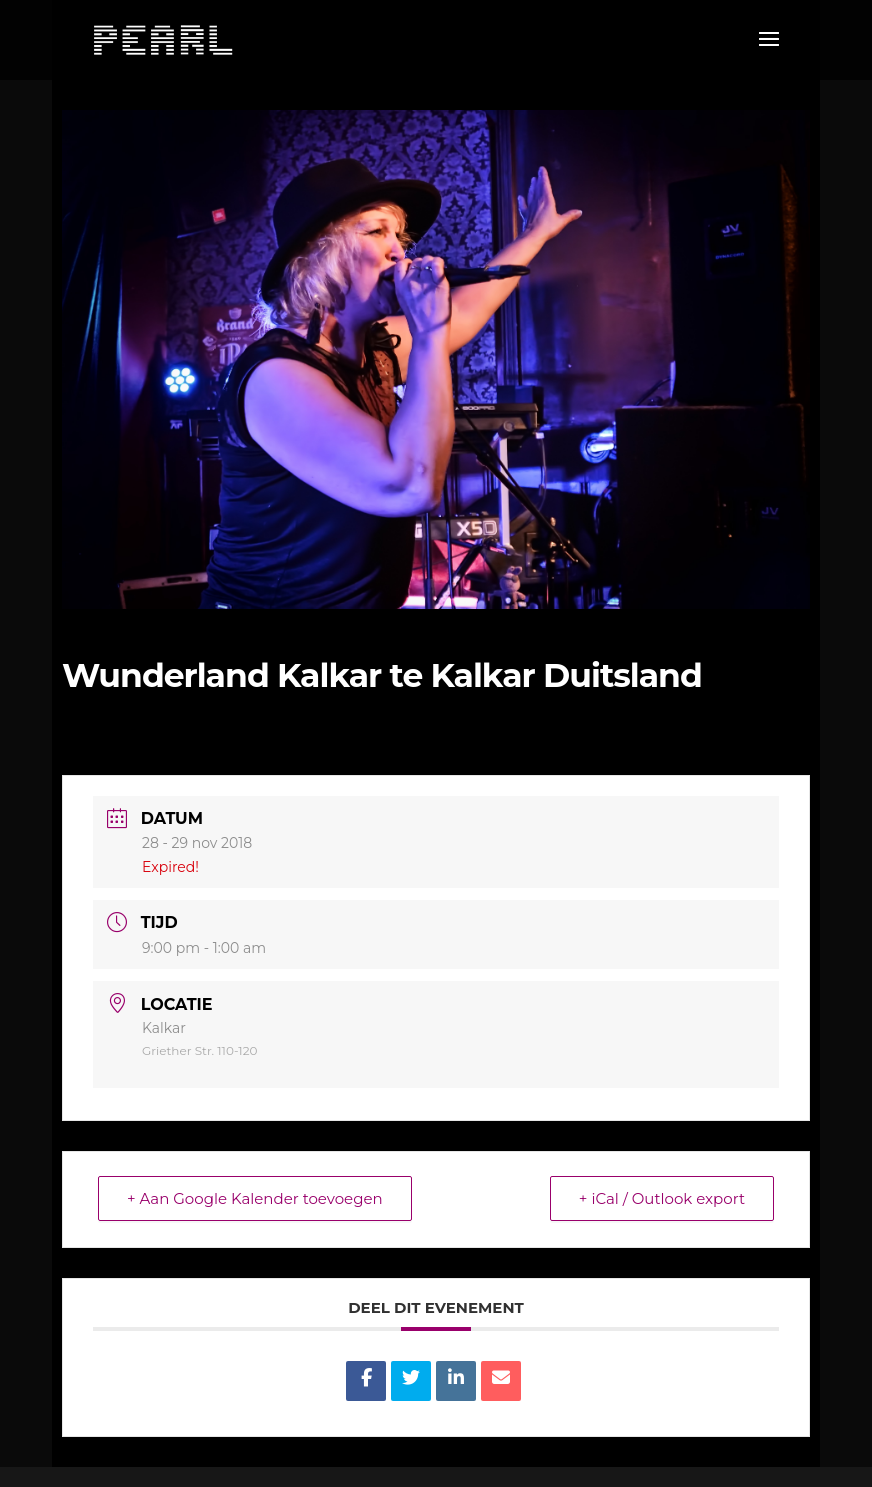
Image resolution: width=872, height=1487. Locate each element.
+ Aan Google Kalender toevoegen (255, 1198)
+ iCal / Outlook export (662, 1198)
